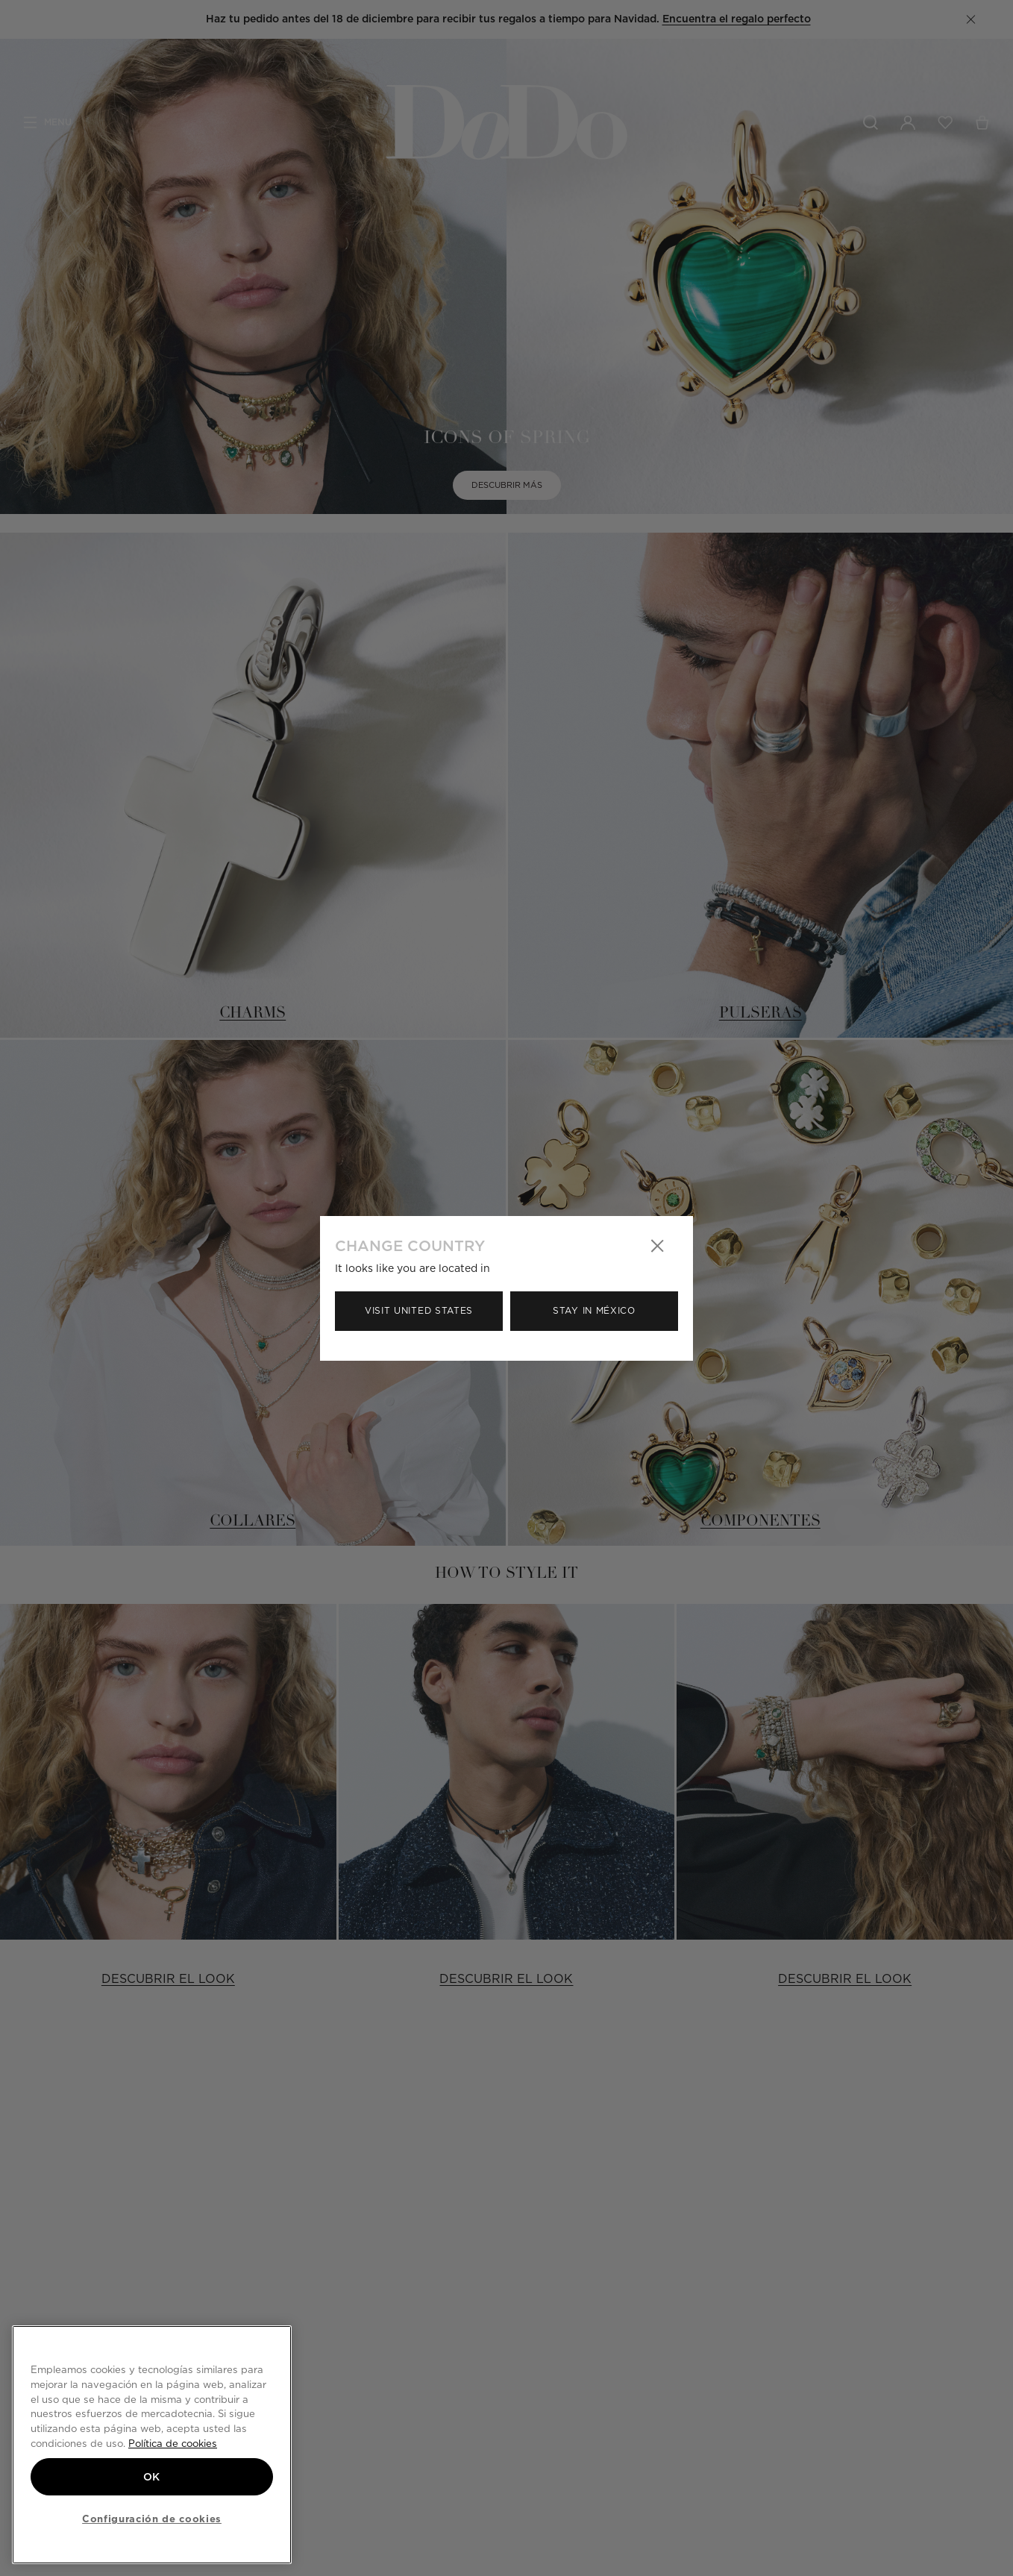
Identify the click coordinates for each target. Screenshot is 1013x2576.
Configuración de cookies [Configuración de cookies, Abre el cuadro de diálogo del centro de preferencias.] (152, 2519)
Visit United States (419, 1310)
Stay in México (594, 1310)
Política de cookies (172, 2443)
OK (151, 2477)
